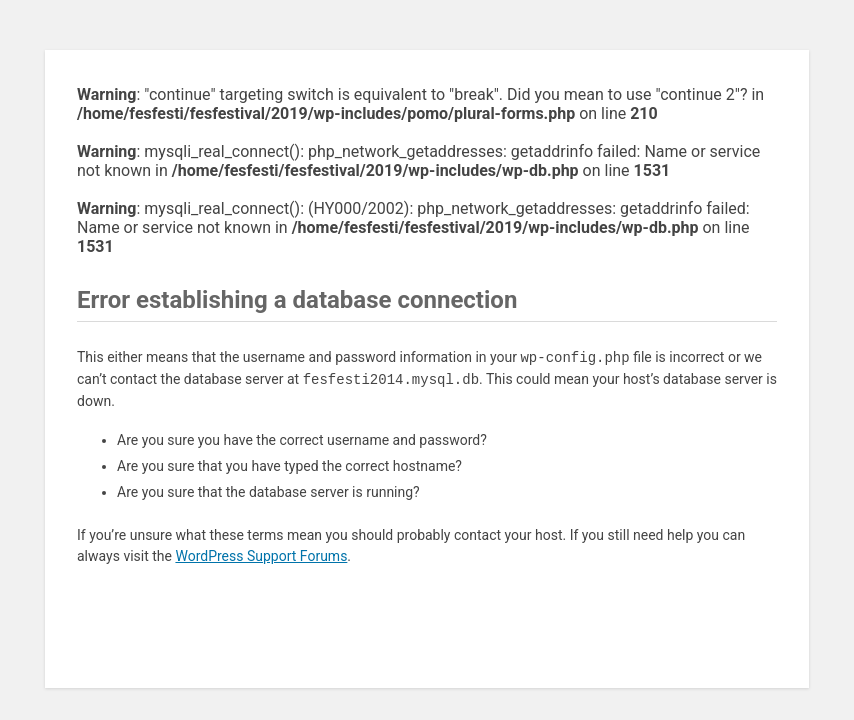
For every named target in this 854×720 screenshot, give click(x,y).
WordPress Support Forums (261, 556)
